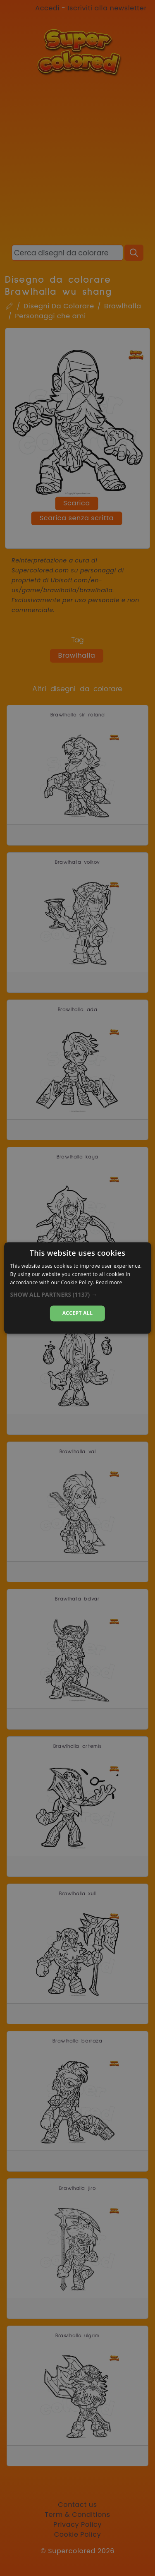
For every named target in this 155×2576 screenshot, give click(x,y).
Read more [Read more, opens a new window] (109, 1282)
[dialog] (77, 1288)
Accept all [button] (77, 1313)
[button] (77, 1294)
